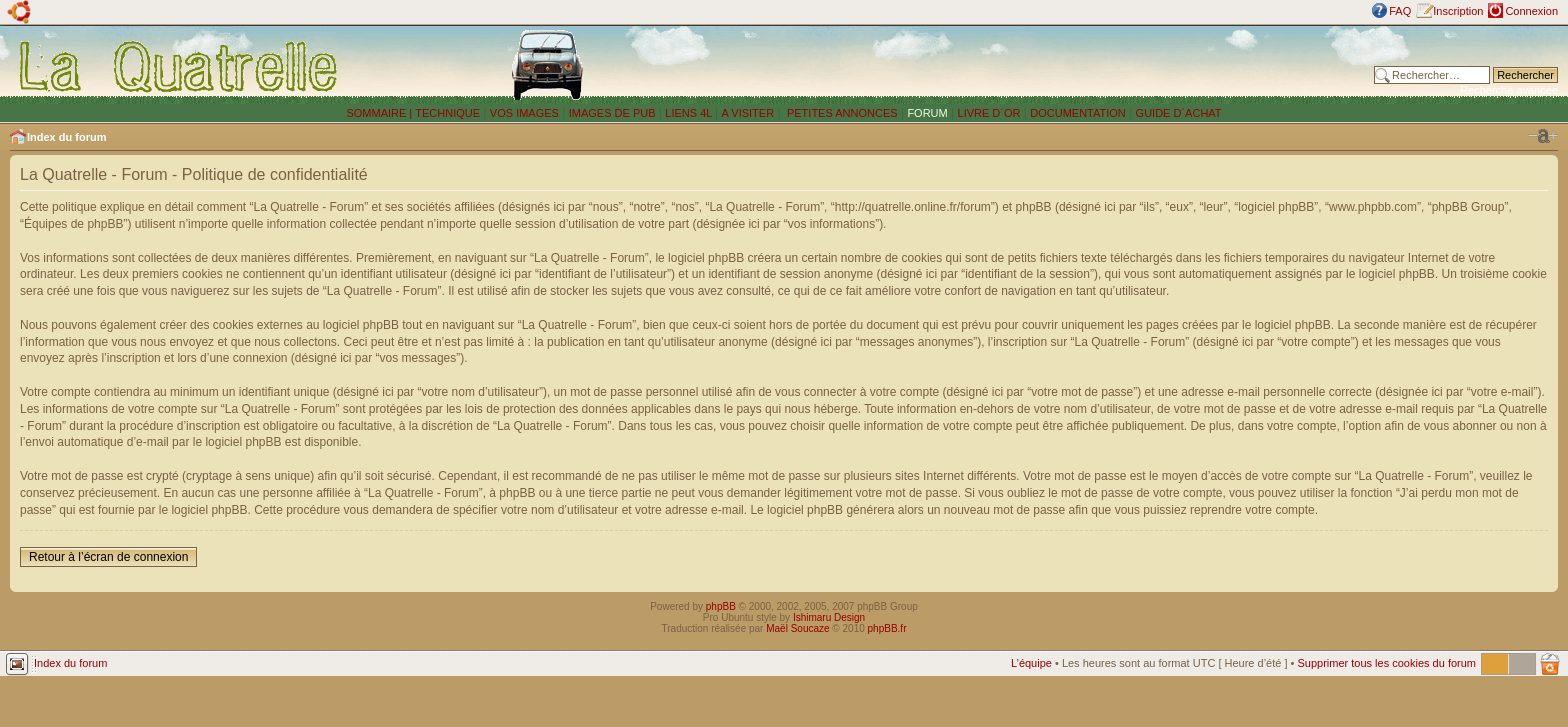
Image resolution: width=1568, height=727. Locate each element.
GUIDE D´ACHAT (1179, 113)
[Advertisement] (1061, 65)
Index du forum (66, 137)
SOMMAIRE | (380, 113)
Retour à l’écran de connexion (108, 557)
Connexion (1531, 11)
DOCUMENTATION (1078, 113)
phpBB (721, 606)
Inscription (1458, 11)
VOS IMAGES (524, 113)
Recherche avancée (1509, 90)
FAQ (1400, 11)
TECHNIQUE (447, 113)
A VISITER (748, 113)
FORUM (927, 113)
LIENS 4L (690, 113)
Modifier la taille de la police (1543, 136)
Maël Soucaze (797, 628)
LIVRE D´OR (989, 113)
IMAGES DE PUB (612, 113)
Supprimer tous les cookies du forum (1386, 663)
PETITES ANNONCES (841, 113)
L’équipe (1031, 663)
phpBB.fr (887, 628)
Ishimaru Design (829, 617)
